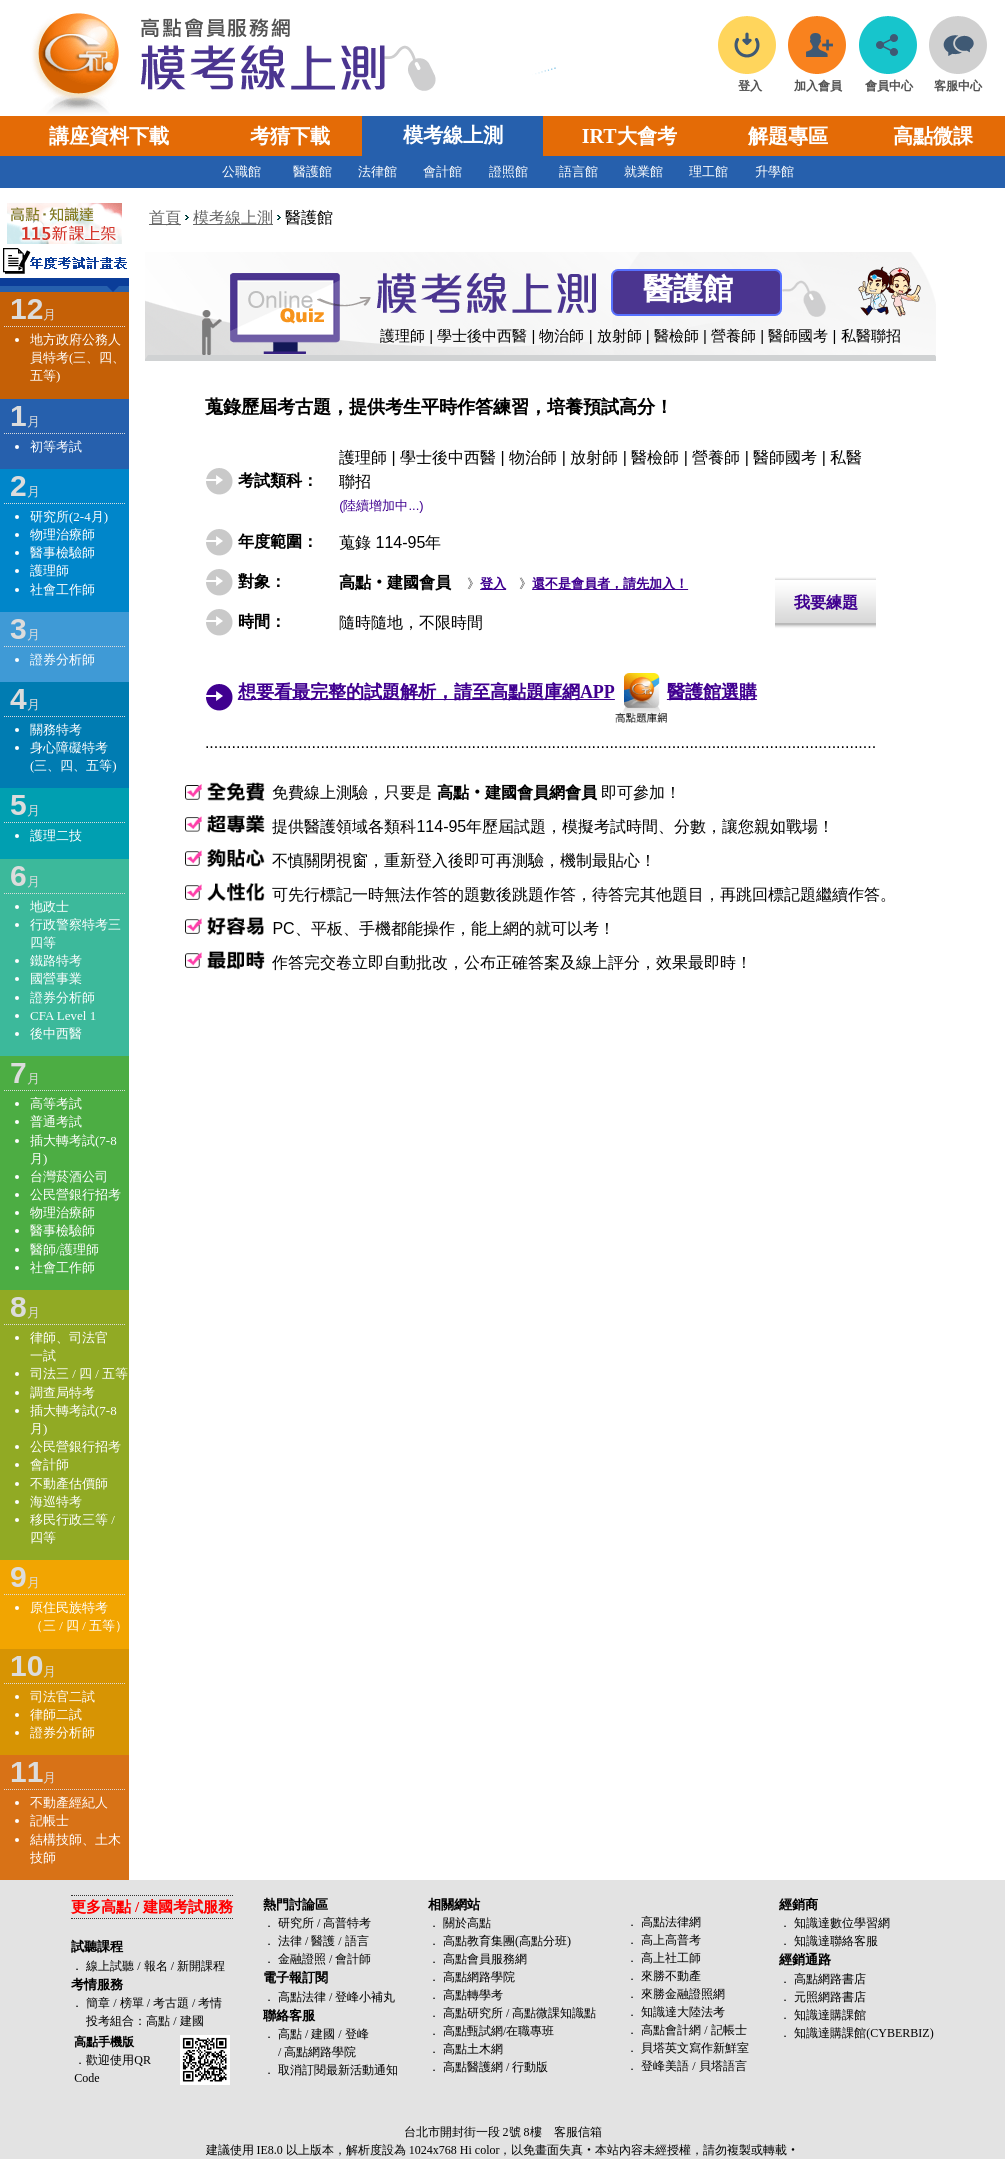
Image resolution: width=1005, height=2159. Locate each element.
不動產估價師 (69, 1483)
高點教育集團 (479, 1941)
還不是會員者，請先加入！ (610, 583)
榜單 (132, 2003)
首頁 (165, 217)
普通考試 (56, 1121)
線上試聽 (110, 1966)
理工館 (708, 171)
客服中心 (957, 80)
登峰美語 (665, 2066)
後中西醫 (56, 1033)
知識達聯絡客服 (836, 1941)
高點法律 (303, 1997)
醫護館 (312, 171)
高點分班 (543, 1941)
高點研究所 (473, 2013)
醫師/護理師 (64, 1249)
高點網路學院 (479, 1977)
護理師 (49, 570)
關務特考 (56, 729)
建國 (192, 2021)
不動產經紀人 (69, 1802)
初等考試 (56, 446)
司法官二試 (62, 1696)
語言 (357, 1941)
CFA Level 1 (63, 1015)
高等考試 (56, 1103)
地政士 (49, 906)
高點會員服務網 (485, 1959)
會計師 (49, 1464)
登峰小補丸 (365, 1997)
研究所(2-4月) (69, 516)
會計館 (442, 171)
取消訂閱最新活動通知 (338, 2070)
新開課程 (201, 1966)
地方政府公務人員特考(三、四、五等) (77, 357)
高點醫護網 (473, 2067)
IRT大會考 (629, 136)
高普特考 (347, 1923)
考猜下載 (290, 136)
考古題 (171, 2003)
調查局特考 (62, 1392)
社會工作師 (62, 589)
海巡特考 (56, 1501)
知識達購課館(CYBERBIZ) (863, 2033)
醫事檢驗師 (62, 552)
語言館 (578, 171)
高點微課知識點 (554, 2013)
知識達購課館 (830, 2015)
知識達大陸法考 (683, 2012)
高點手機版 (104, 2042)
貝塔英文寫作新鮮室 (695, 2048)
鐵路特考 (56, 960)
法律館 (377, 171)
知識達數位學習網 (842, 1923)
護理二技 (56, 835)
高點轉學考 (473, 1995)
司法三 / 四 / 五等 (79, 1373)
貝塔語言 (723, 2066)
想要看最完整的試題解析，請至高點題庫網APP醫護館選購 (497, 692)
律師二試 (56, 1714)
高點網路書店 (830, 1979)
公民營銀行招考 (75, 1194)
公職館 (241, 171)
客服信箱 (578, 2132)
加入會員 (818, 80)
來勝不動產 (671, 1976)
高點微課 (933, 136)
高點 (158, 2021)
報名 (154, 1966)
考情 (210, 2003)
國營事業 (56, 978)
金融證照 (302, 1959)
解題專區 (788, 136)
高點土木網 (473, 2049)
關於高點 (467, 1923)
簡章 (98, 2003)
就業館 (643, 171)
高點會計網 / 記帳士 (693, 2030)
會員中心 (889, 80)
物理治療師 (62, 534)
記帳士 (49, 1820)
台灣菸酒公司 (69, 1176)
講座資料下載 (109, 136)
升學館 (774, 171)
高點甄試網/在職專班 (498, 2031)
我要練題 (826, 602)
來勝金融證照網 (683, 1994)
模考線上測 (453, 135)
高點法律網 (671, 1922)
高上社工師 (671, 1958)
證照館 (508, 171)
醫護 (323, 1941)
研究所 (296, 1923)
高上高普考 (671, 1940)
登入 (749, 80)
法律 (290, 1941)
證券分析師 (62, 659)
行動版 (530, 2067)
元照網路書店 (830, 1997)
